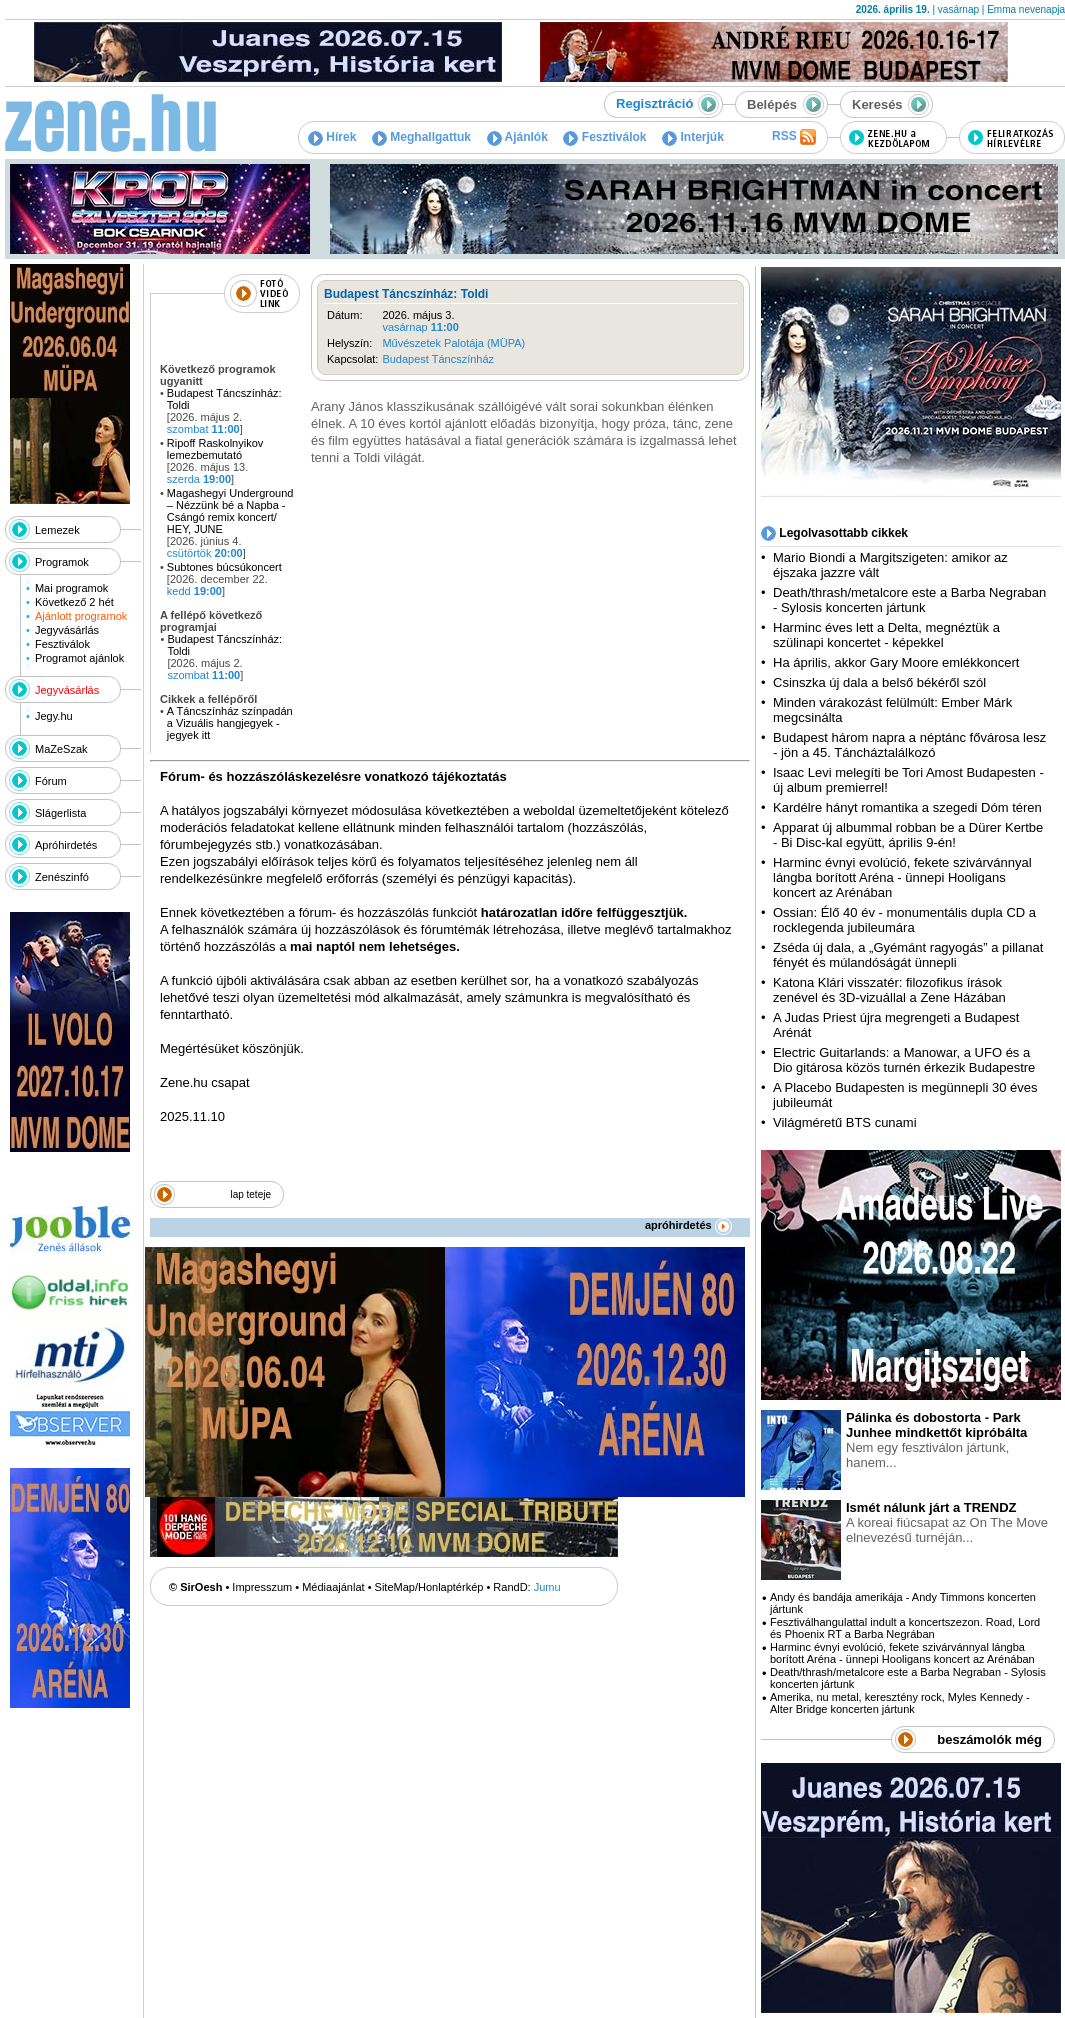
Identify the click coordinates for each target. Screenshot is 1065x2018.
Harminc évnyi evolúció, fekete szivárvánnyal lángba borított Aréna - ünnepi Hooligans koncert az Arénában (902, 877)
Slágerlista (60, 813)
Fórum (51, 781)
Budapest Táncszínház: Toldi (406, 294)
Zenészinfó (62, 877)
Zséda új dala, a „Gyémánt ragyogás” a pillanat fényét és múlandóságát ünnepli (908, 955)
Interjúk (693, 137)
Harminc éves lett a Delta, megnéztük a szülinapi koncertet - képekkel (886, 635)
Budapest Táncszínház (438, 359)
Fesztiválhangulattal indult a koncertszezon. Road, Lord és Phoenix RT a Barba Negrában (905, 1628)
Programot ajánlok (79, 658)
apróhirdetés (688, 1225)
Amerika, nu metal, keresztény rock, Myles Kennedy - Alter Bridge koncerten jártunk (900, 1703)
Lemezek (57, 530)
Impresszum (262, 1587)
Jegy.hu (54, 716)
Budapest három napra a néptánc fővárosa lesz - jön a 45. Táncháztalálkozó (909, 745)
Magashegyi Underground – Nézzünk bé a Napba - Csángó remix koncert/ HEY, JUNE (230, 511)
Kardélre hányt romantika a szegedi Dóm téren (907, 807)
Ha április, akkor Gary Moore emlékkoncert (896, 662)
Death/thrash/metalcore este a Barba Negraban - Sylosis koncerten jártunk (909, 600)
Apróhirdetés (66, 845)
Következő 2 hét (74, 602)
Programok (62, 562)
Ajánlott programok (81, 616)
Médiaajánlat (333, 1587)
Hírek (332, 137)
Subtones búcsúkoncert (224, 567)
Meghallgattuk (421, 137)
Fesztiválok (604, 137)
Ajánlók (517, 137)
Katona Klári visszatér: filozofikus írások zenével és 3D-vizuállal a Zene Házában (889, 990)
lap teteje (250, 1194)
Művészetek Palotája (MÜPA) (453, 343)
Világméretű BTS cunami (845, 1122)
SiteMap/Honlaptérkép (429, 1587)
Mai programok (71, 588)
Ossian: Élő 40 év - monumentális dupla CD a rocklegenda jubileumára (904, 920)
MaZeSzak (61, 749)
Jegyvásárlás (67, 630)
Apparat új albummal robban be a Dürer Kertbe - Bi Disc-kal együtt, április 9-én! (908, 835)
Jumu (547, 1587)
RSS (794, 137)
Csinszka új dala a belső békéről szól (879, 682)
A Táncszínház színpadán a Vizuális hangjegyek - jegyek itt (230, 723)
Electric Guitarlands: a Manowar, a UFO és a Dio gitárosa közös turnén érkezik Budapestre (904, 1060)
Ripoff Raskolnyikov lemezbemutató (215, 449)
